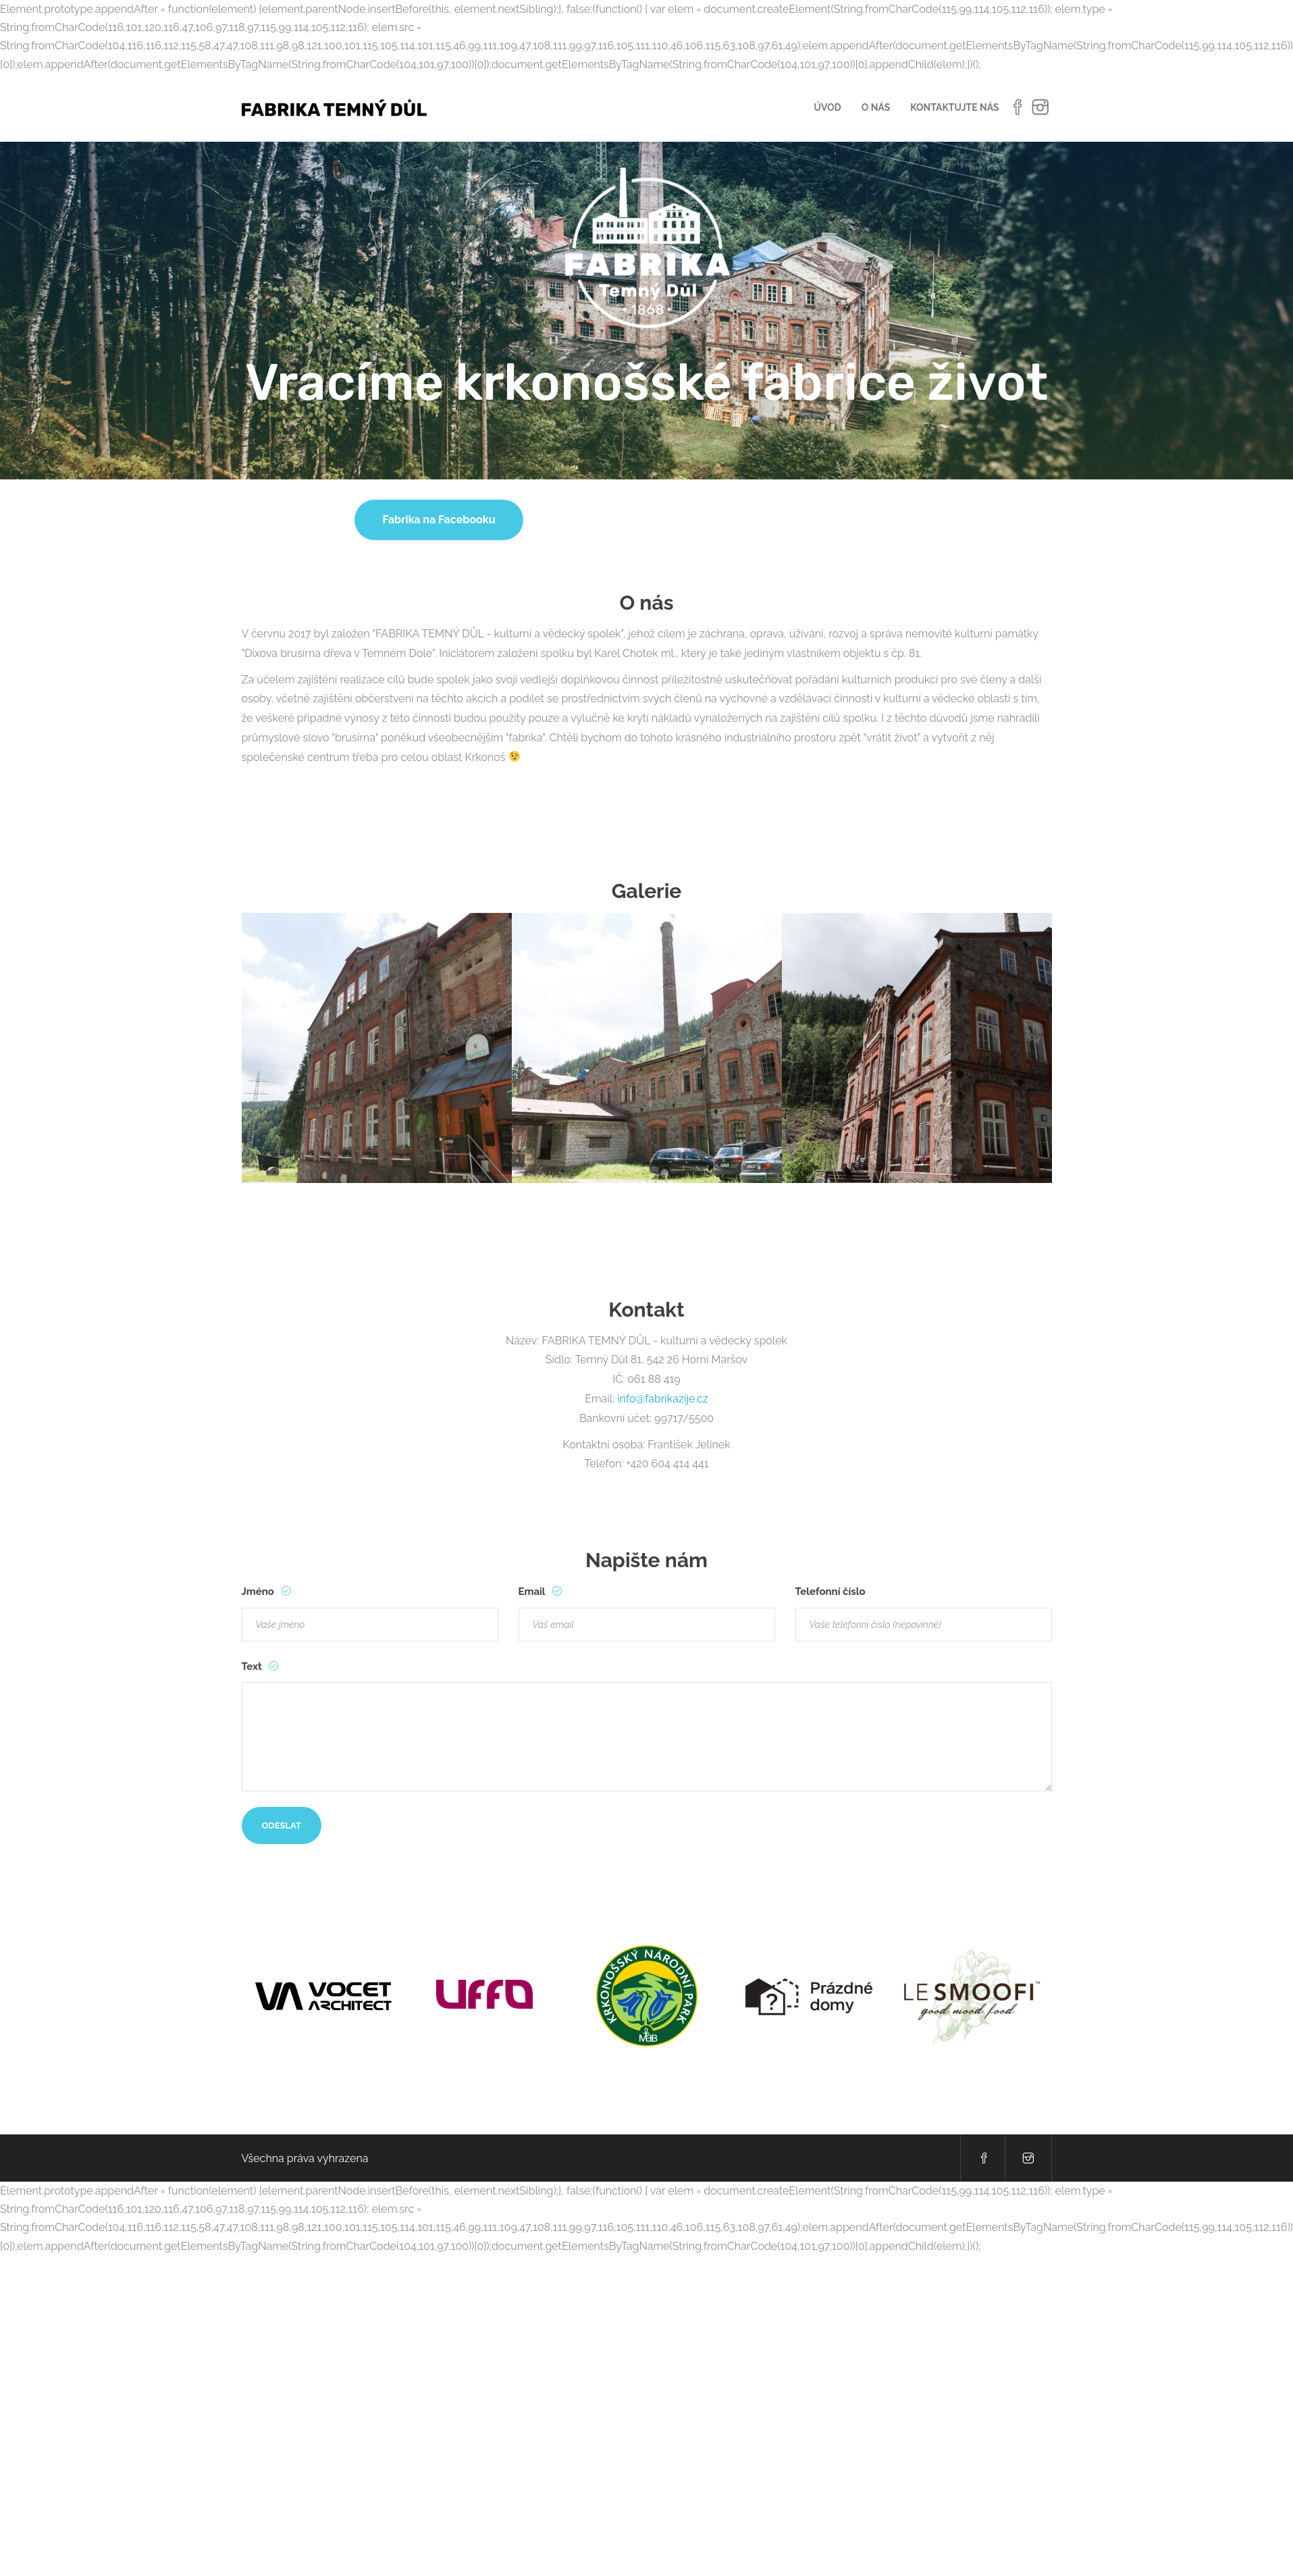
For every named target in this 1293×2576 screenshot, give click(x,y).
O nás (876, 107)
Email (533, 1591)
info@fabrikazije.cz (662, 1398)
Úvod (827, 107)
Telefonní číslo (830, 1591)
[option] (377, 1047)
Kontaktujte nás (954, 107)
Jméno (259, 1591)
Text (253, 1666)
